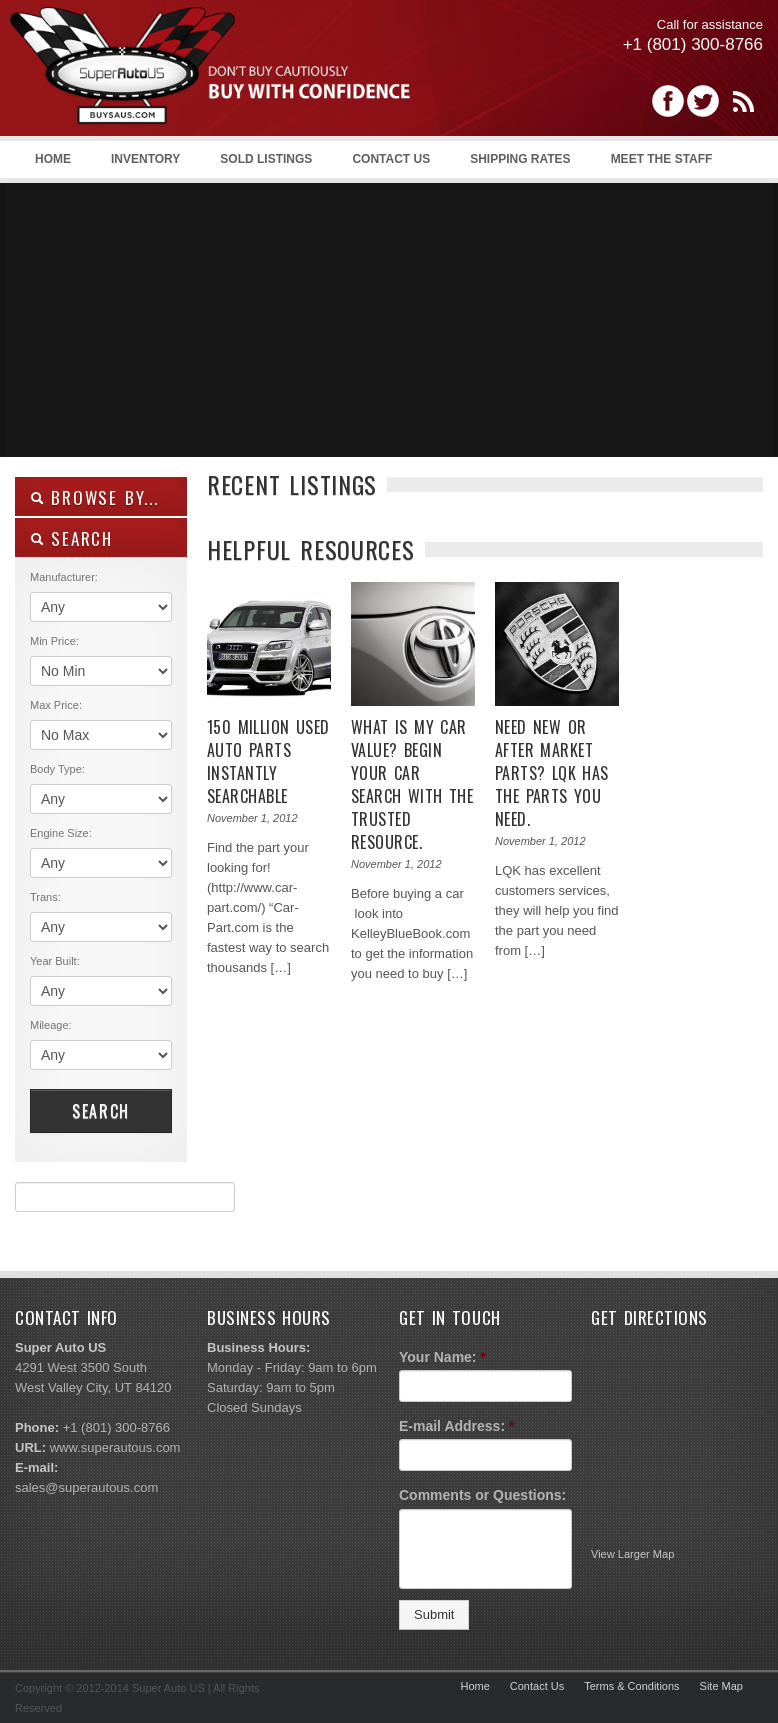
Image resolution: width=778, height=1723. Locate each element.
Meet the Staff (662, 159)
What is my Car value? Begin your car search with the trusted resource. (412, 784)
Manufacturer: (64, 577)
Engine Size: (61, 833)
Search (101, 1111)
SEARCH (71, 538)
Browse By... (94, 497)
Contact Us (391, 159)
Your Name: (442, 1357)
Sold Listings (266, 159)
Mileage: (51, 1025)
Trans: (45, 897)
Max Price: (56, 705)
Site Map (721, 1686)
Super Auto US (210, 87)
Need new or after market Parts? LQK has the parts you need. (552, 773)
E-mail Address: (457, 1426)
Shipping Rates (520, 159)
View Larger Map (632, 1554)
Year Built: (55, 961)
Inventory (145, 159)
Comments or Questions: (482, 1495)
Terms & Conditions (631, 1686)
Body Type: (57, 769)
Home (53, 159)
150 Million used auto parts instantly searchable (268, 761)
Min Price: (54, 641)
